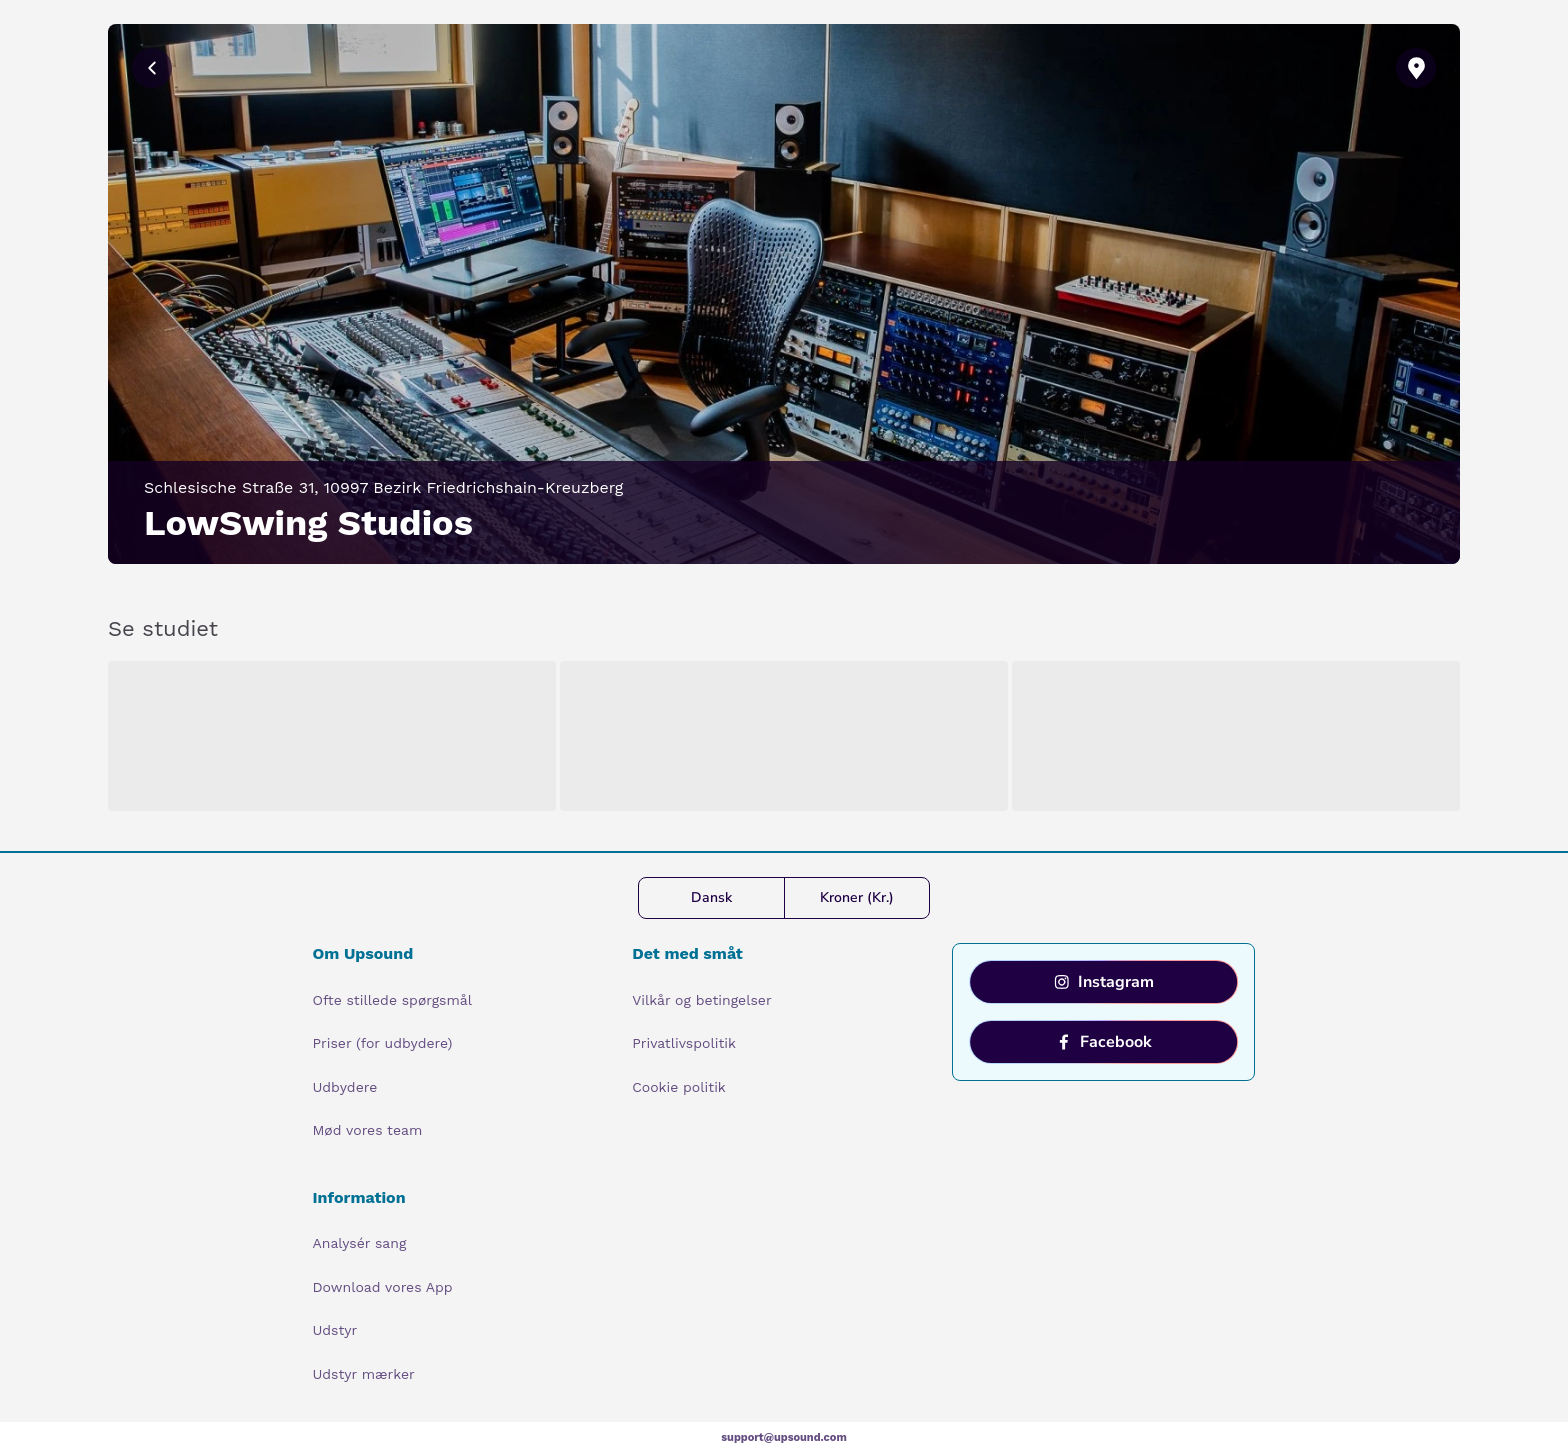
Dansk (711, 897)
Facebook (1104, 1042)
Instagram (1104, 982)
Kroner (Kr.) (857, 897)
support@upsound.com (784, 1437)
